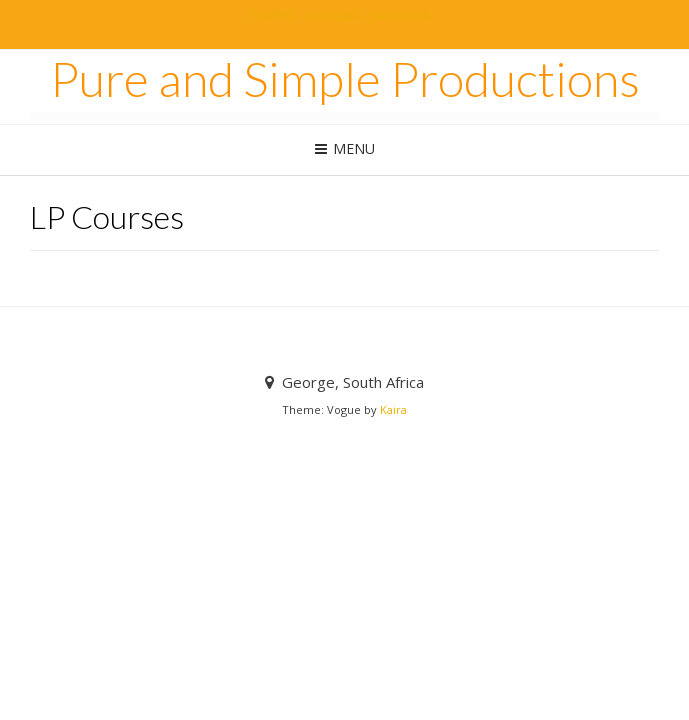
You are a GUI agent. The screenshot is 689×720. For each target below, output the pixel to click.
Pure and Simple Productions (345, 79)
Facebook (401, 15)
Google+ (334, 15)
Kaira (393, 409)
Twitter (273, 15)
